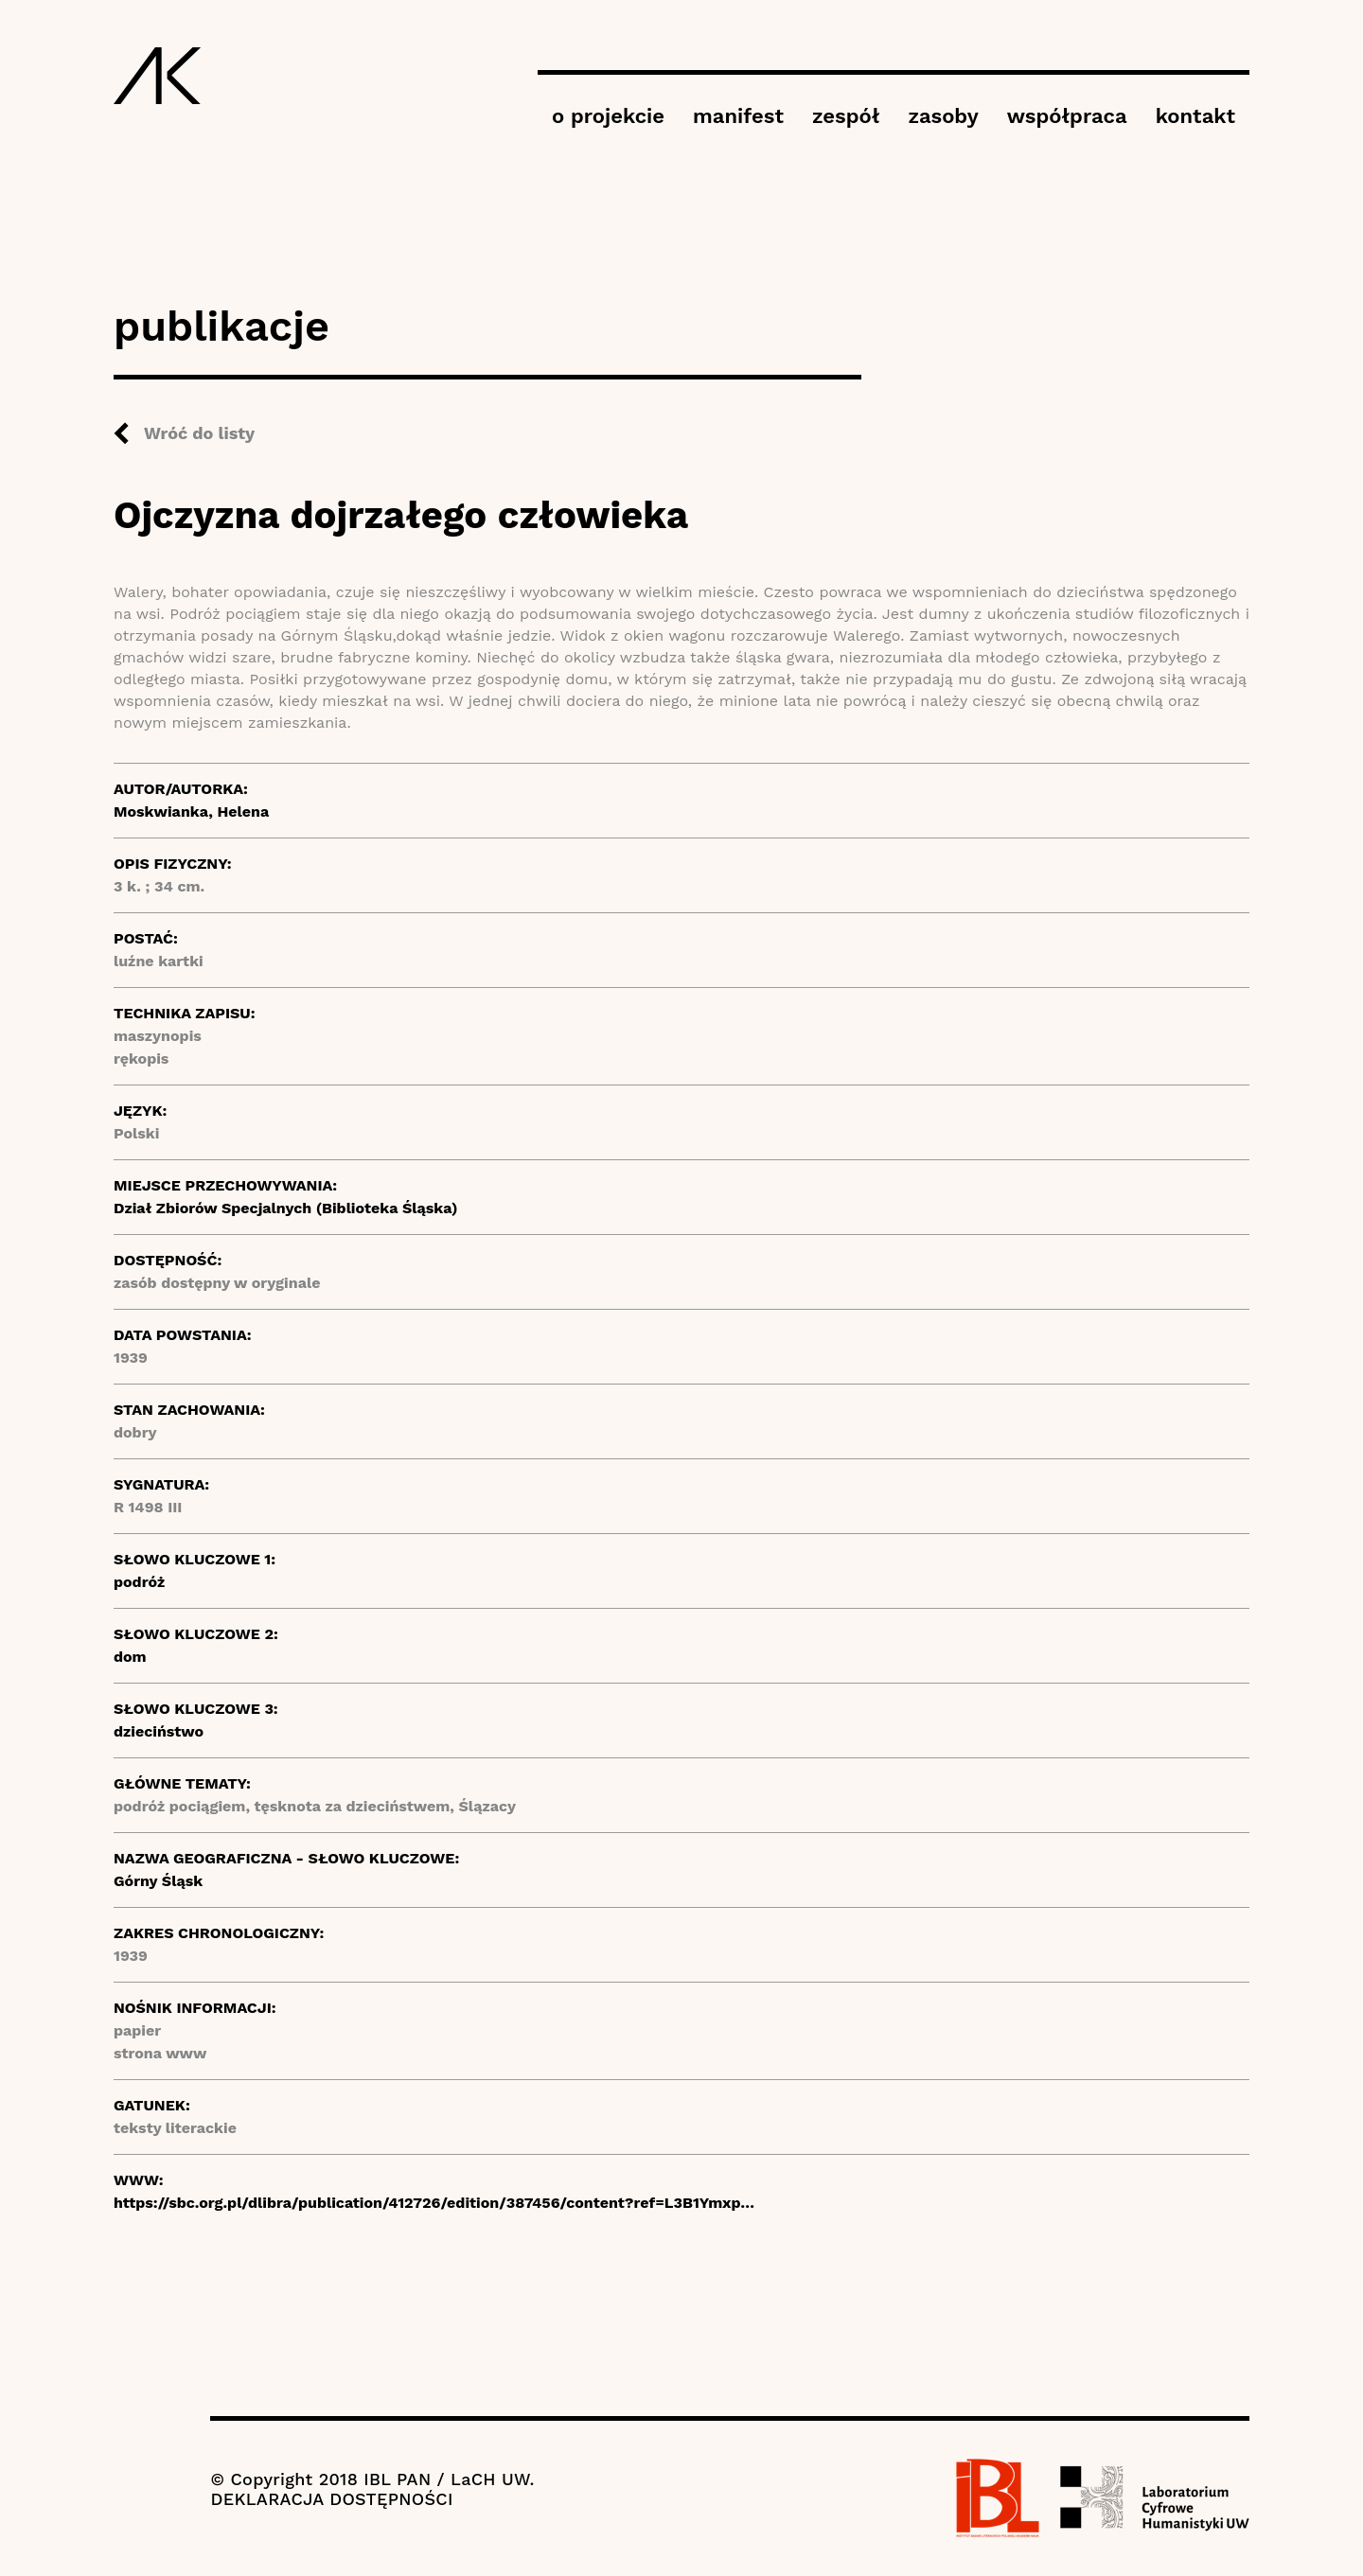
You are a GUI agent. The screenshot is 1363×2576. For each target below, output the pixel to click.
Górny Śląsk (158, 1881)
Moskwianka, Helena (191, 811)
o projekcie (608, 116)
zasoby (943, 116)
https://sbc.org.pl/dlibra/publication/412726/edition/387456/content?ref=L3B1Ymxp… (434, 2203)
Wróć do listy (199, 433)
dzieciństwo (159, 1731)
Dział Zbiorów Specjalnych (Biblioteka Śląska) (286, 1208)
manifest (738, 116)
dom (130, 1657)
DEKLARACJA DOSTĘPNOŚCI (331, 2499)
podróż (139, 1582)
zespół (845, 116)
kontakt (1195, 116)
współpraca (1067, 116)
